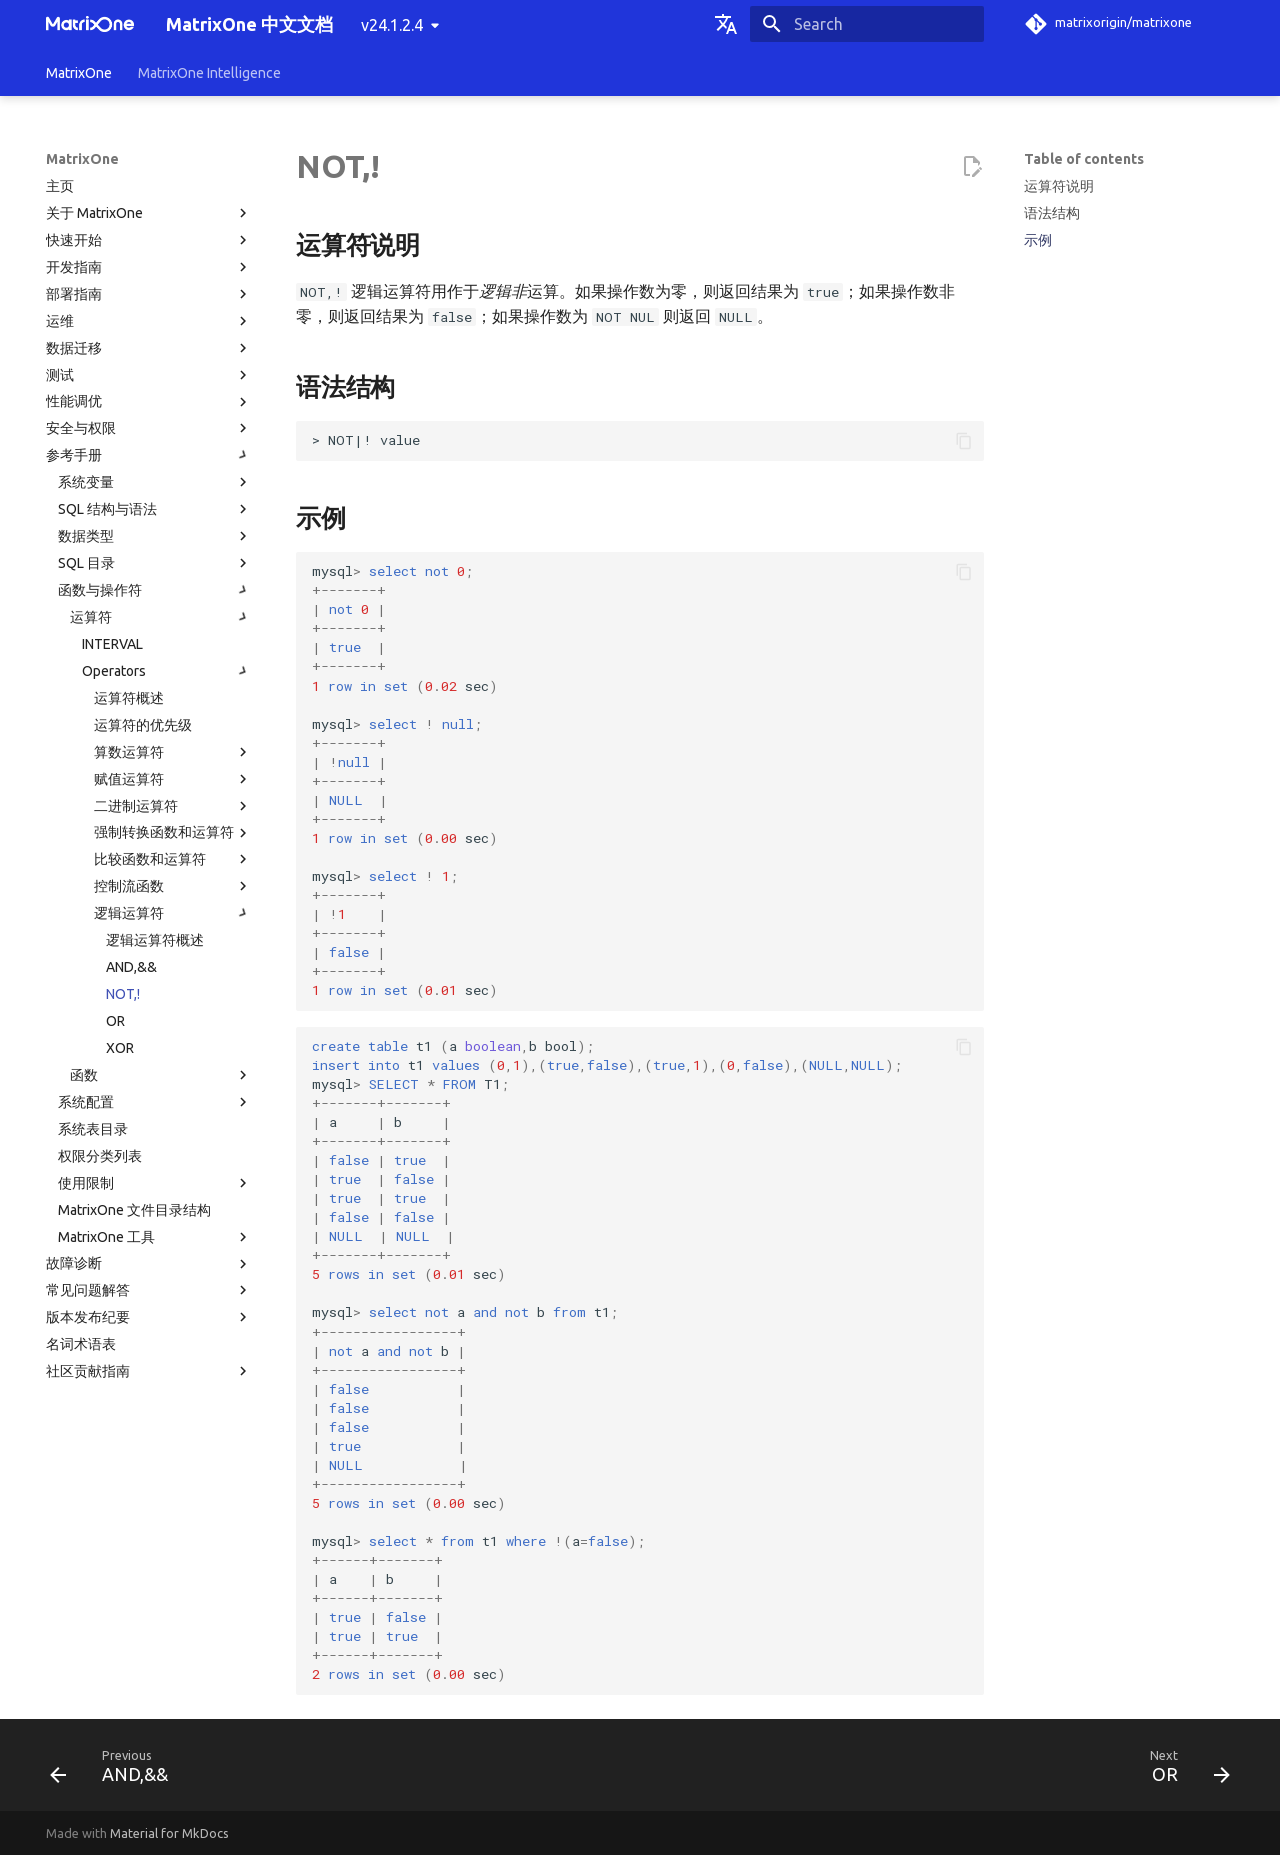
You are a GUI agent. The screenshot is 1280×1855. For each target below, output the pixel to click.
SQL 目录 (155, 563)
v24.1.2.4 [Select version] (392, 25)
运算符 (161, 617)
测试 (149, 375)
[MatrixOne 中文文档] (90, 24)
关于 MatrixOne (149, 213)
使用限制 (155, 1183)
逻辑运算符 (173, 913)
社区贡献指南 (149, 1371)
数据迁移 (149, 348)
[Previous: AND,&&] (115, 1771)
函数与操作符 (155, 590)
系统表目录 (93, 1129)
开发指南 (149, 267)
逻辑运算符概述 (155, 940)
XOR (120, 1048)
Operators (167, 671)
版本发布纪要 (149, 1317)
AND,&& (131, 967)
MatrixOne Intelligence (209, 73)
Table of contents (1084, 159)
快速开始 (149, 240)
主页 (60, 186)
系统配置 (155, 1102)
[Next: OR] (1183, 1771)
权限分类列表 (100, 1156)
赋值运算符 (173, 779)
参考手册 (149, 455)
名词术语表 (81, 1344)
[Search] (867, 24)
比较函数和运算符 (173, 859)
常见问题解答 (149, 1290)
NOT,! (123, 994)
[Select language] (726, 24)
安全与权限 (149, 428)
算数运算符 (173, 752)
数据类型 (155, 536)
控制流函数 (173, 886)
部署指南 (149, 294)
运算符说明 (1059, 186)
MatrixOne (79, 73)
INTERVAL (112, 644)
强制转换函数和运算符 (173, 833)
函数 (161, 1075)
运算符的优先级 (143, 725)
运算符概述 (129, 698)
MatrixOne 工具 (155, 1237)
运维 (149, 321)
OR (115, 1021)
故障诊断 (149, 1264)
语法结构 (1052, 213)
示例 (1038, 240)
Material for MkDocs (169, 1833)
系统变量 (155, 482)
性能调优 (149, 402)
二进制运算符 (173, 806)
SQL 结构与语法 (155, 509)
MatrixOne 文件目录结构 (134, 1210)
